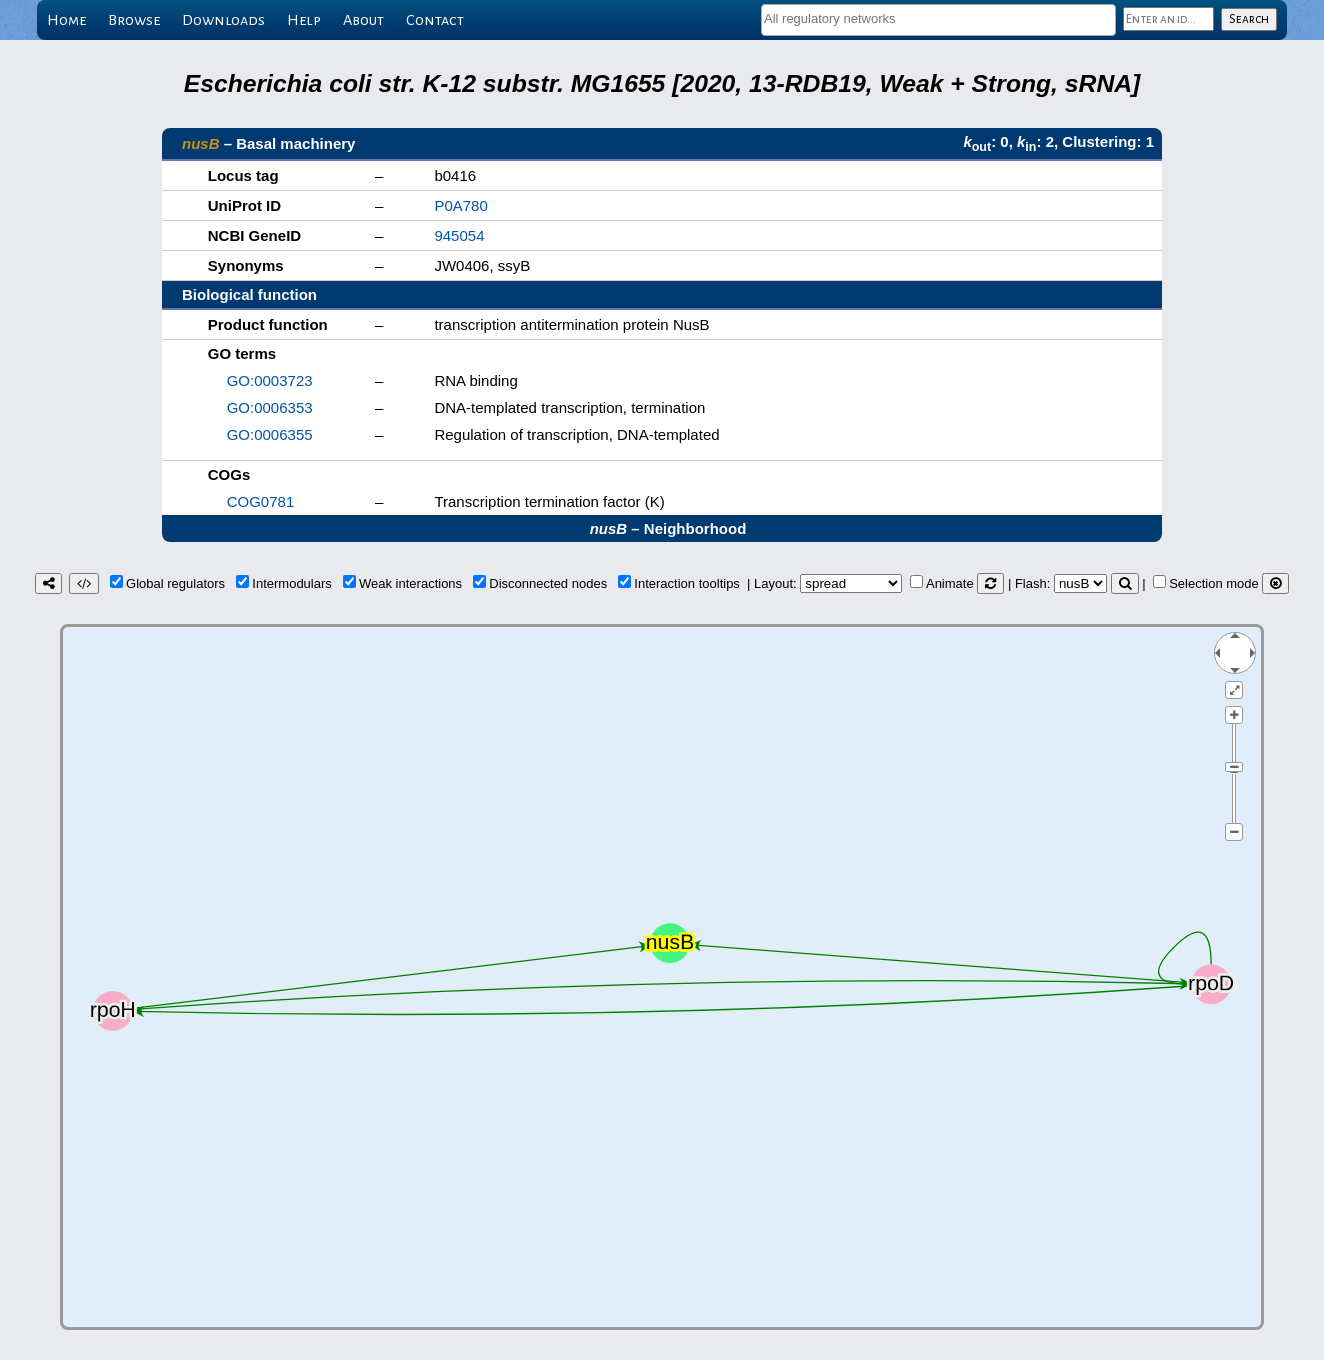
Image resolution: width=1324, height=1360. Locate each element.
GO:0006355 (270, 434)
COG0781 (261, 501)
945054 (459, 235)
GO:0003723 (270, 380)
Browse (134, 20)
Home (66, 20)
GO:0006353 (270, 407)
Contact (435, 20)
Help (304, 20)
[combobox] (938, 20)
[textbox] (938, 18)
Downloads (223, 20)
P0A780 (460, 205)
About (363, 20)
